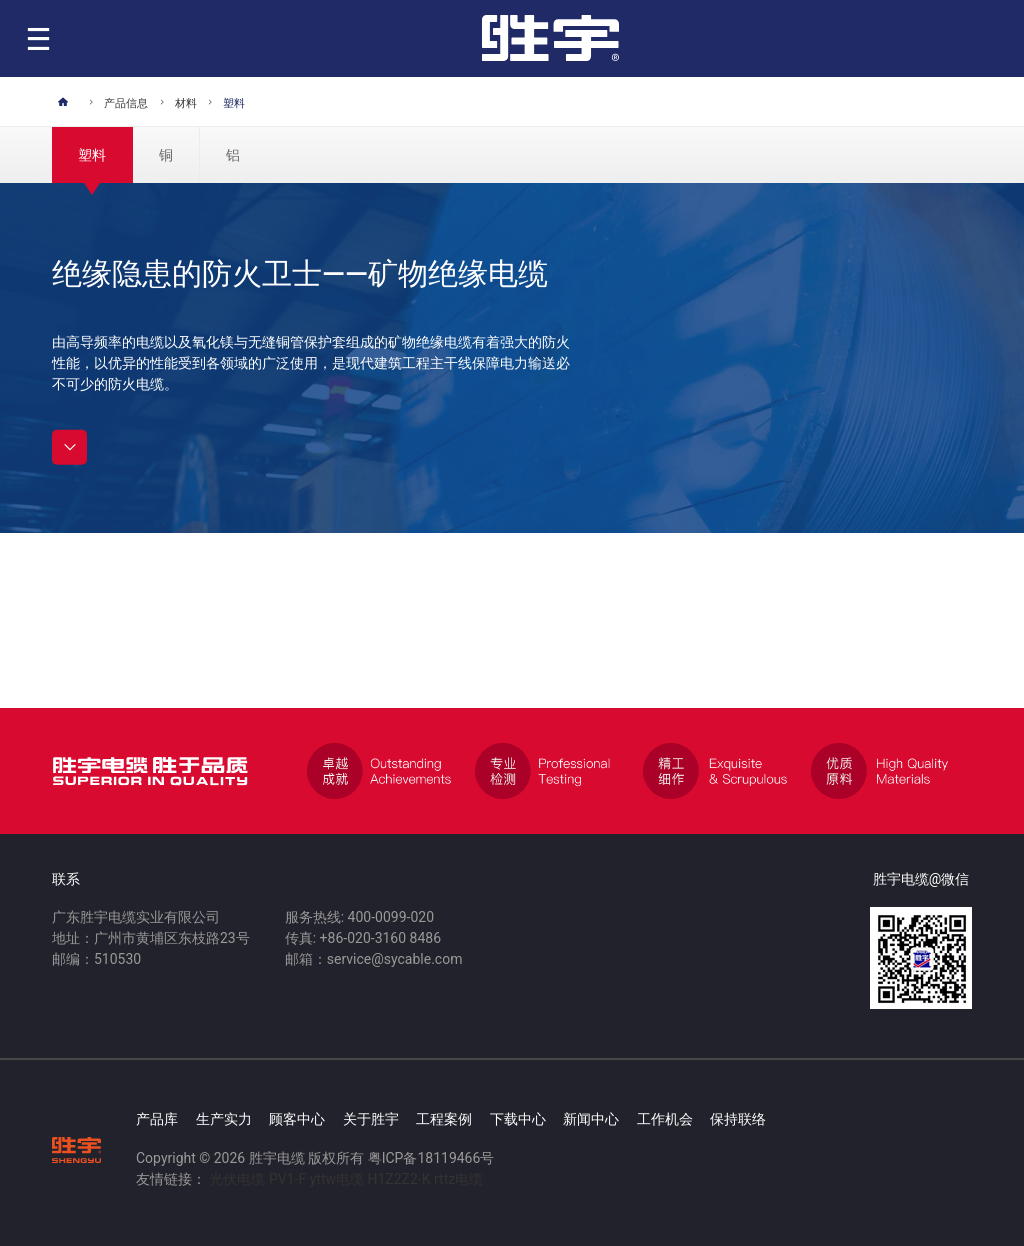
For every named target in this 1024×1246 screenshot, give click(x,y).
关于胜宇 (371, 1119)
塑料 (92, 155)
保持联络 (738, 1119)
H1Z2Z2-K (398, 1179)
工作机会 (665, 1119)
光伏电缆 (237, 1179)
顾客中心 (297, 1119)
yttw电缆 (337, 1179)
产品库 (157, 1119)
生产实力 (224, 1119)
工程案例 (444, 1119)
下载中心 (518, 1119)
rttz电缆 (458, 1179)
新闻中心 (591, 1119)
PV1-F (287, 1179)
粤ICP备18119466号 (431, 1158)
